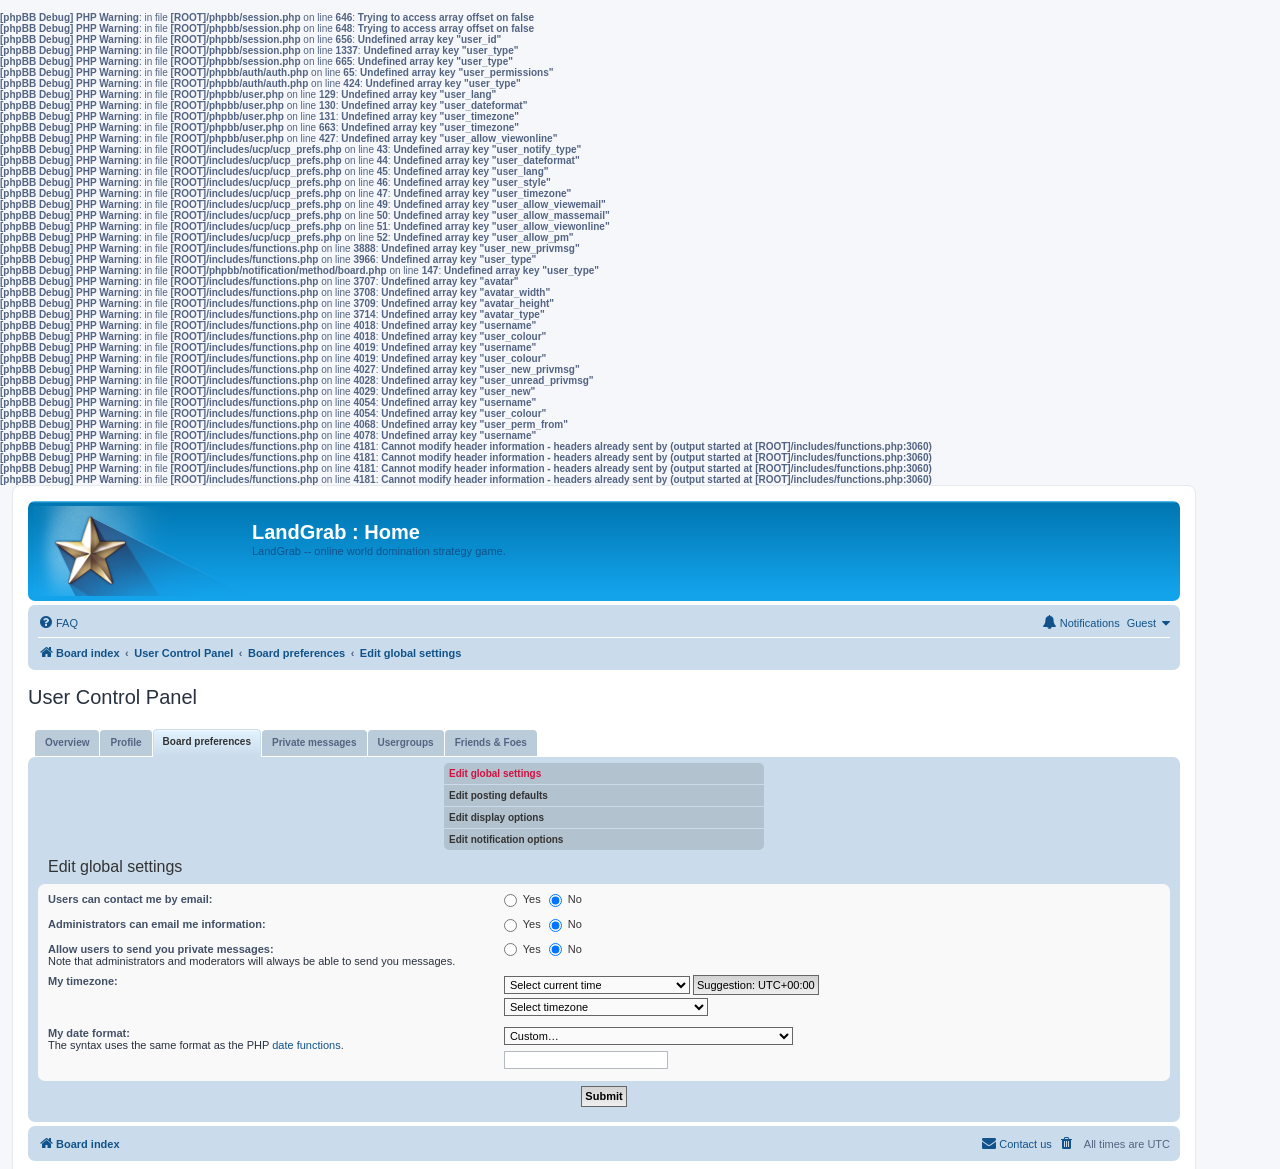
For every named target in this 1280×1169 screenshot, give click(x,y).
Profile (125, 742)
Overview (67, 742)
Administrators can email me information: (157, 924)
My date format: (89, 1033)
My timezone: (83, 981)
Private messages (314, 742)
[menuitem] (58, 623)
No (565, 899)
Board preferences (207, 741)
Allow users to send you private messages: (161, 949)
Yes (522, 899)
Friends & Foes (491, 742)
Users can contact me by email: (130, 899)
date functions (306, 1045)
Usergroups (406, 742)
